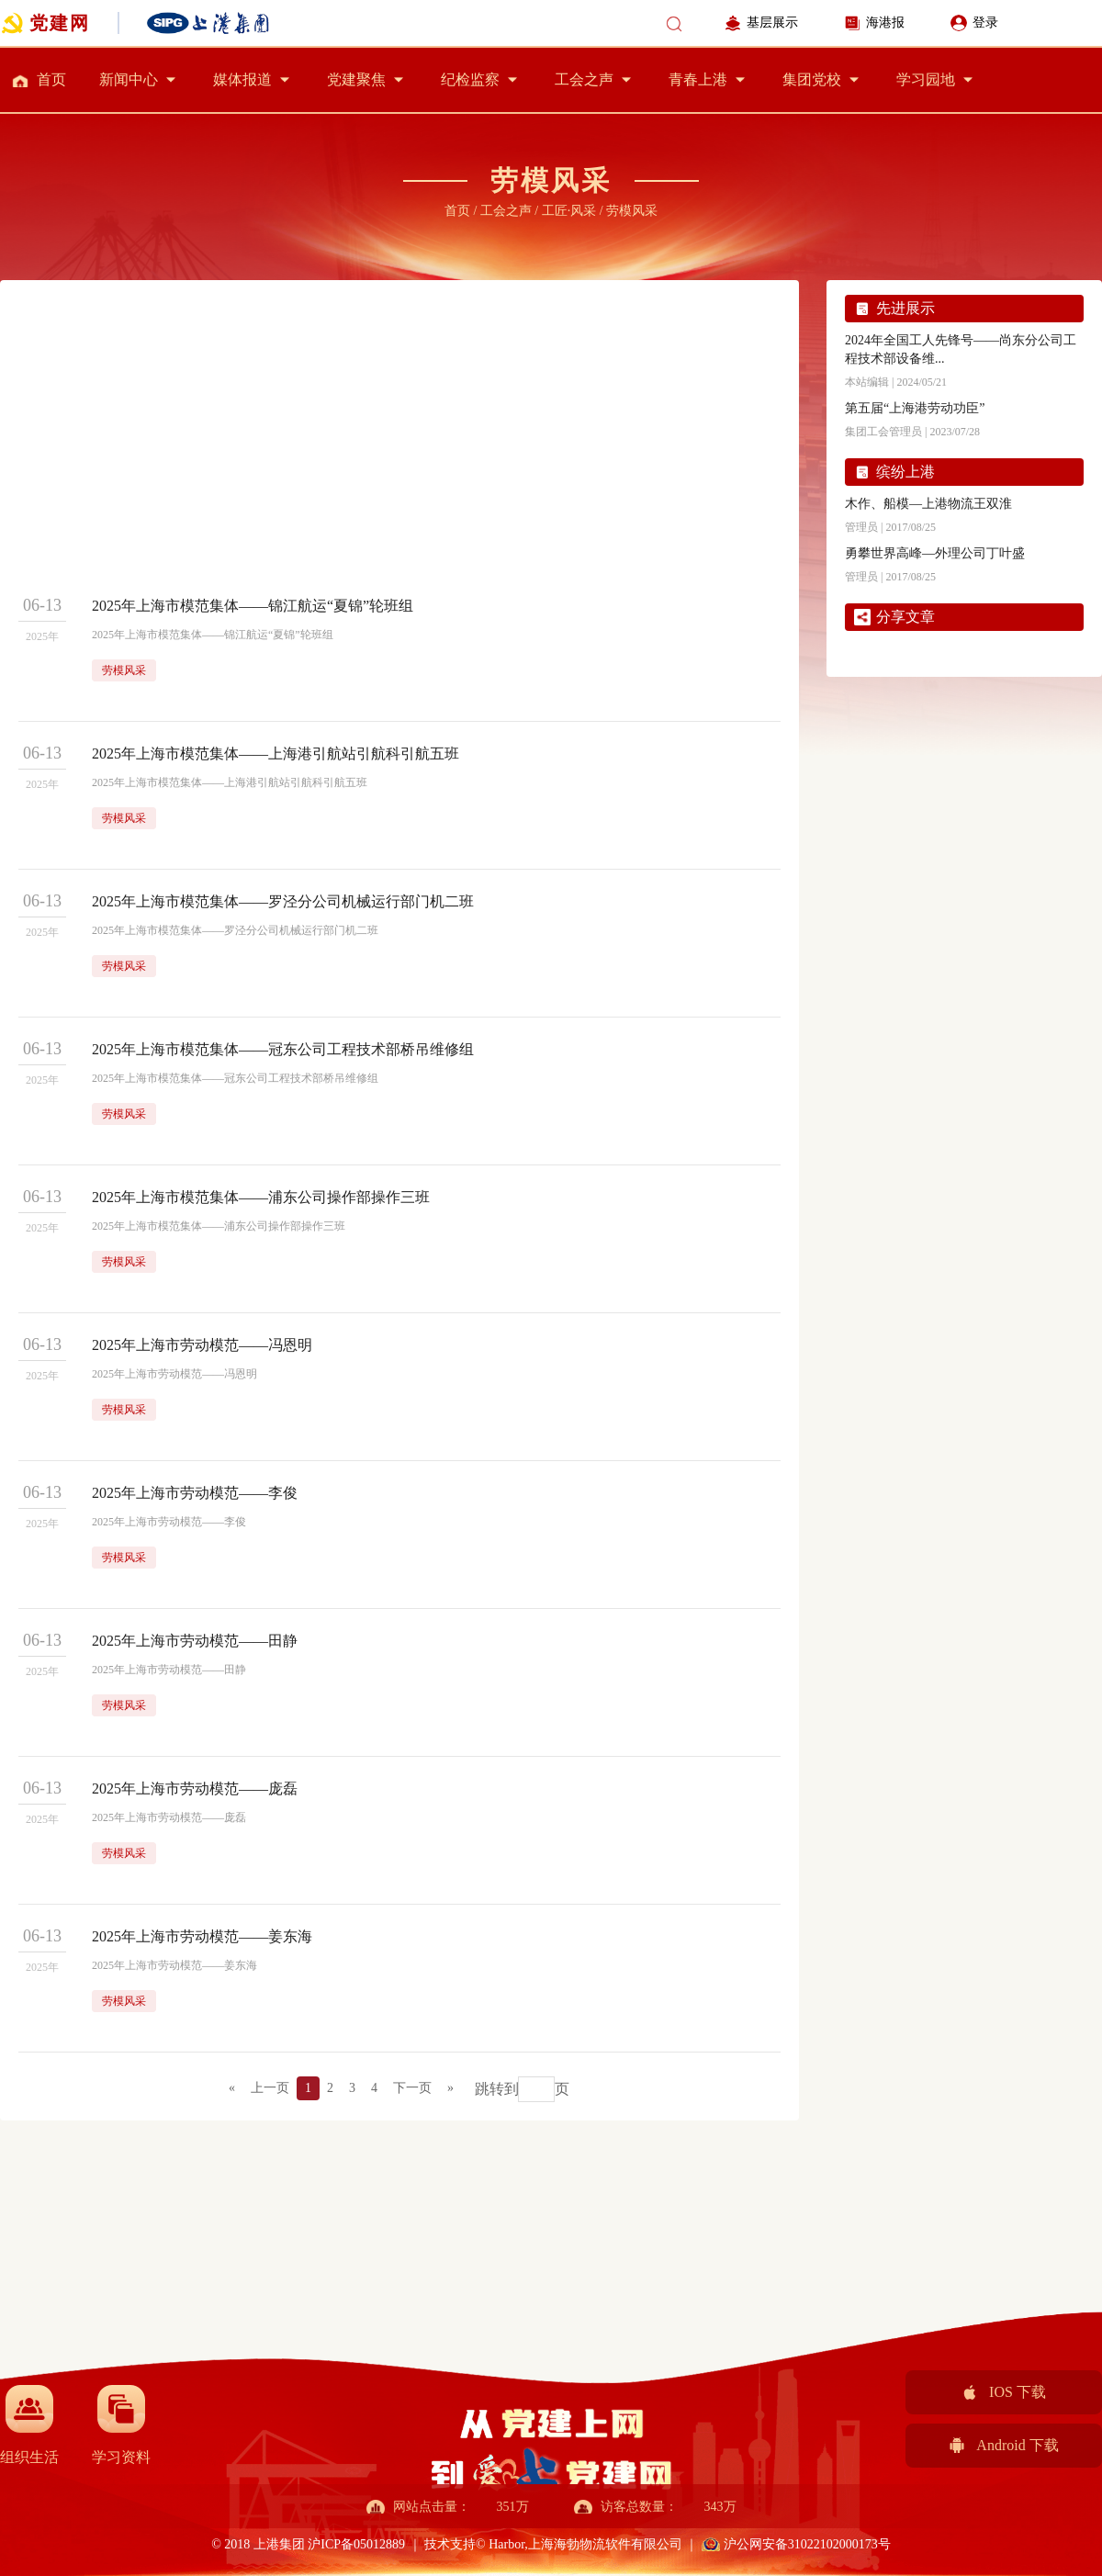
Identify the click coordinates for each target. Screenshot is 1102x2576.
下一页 (412, 2088)
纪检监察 (470, 79)
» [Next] (450, 2088)
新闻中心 (128, 79)
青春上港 (698, 79)
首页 (51, 79)
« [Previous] (232, 2088)
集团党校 (811, 79)
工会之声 (584, 79)
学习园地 (925, 79)
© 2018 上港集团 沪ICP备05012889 (309, 2544)
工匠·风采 (569, 211)
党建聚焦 (356, 79)
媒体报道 (242, 79)
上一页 (270, 2088)
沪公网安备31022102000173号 (807, 2544)
